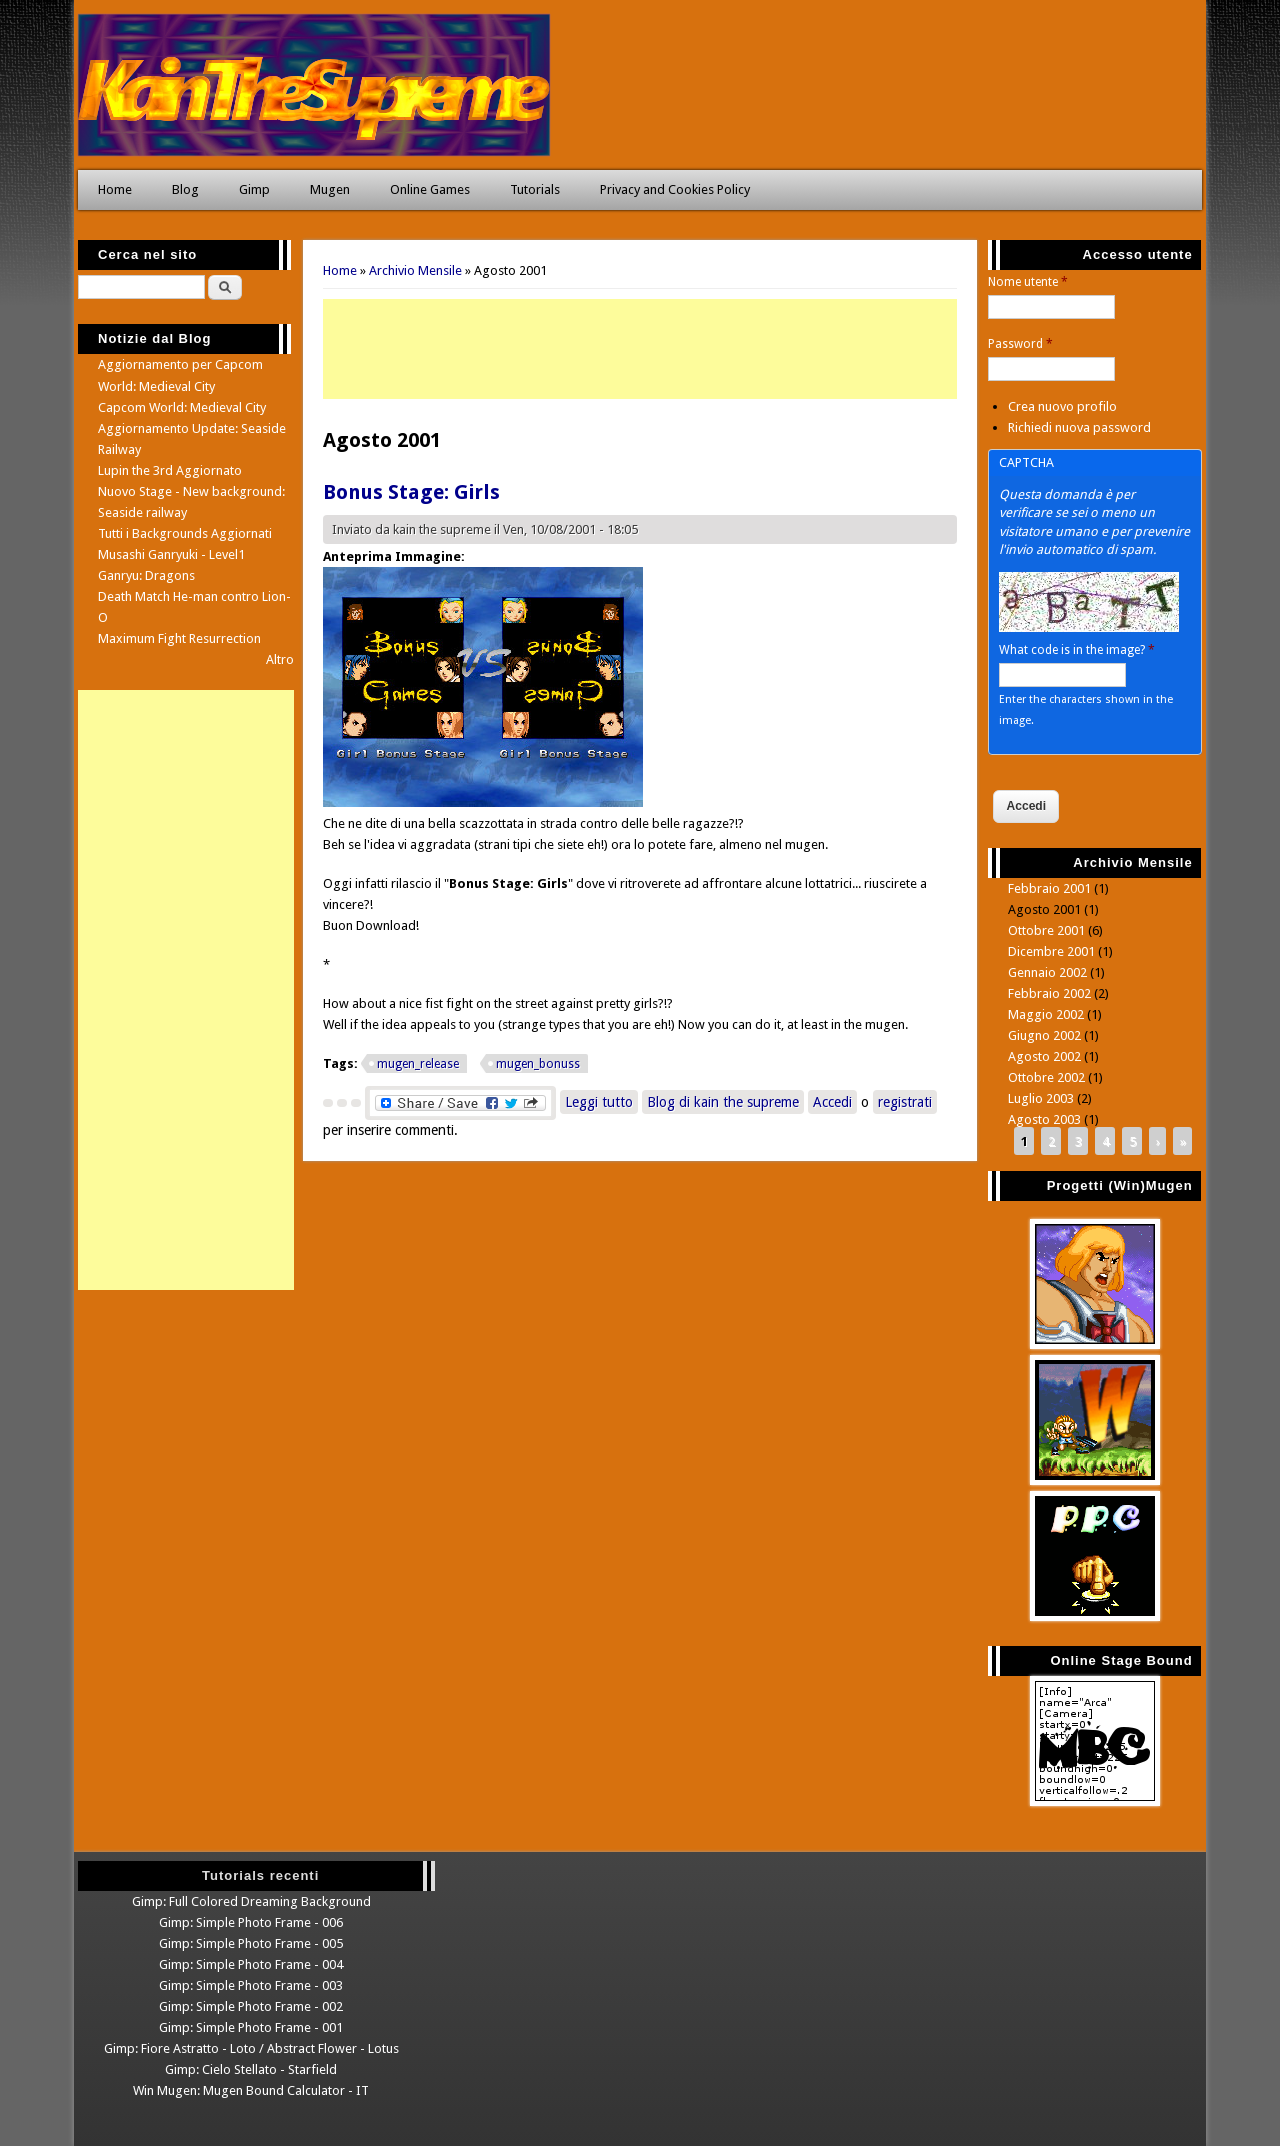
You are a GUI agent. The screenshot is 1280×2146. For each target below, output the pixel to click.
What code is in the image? (1077, 650)
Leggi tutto (601, 1100)
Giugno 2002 (1044, 1035)
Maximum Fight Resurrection (179, 638)
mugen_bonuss (538, 1064)
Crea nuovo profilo (1062, 406)
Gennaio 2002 (1047, 972)
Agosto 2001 (1044, 909)
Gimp (254, 189)
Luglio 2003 (1041, 1098)
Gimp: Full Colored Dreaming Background (251, 1901)
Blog (185, 189)
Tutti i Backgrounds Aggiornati (185, 533)
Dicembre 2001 (1051, 951)
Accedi (832, 1102)
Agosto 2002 (1044, 1056)
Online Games (430, 189)
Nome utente (1028, 282)
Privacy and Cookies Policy (675, 189)
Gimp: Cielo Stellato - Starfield (251, 2069)
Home (115, 189)
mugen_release (418, 1064)
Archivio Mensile (415, 270)
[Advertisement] (640, 349)
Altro (280, 659)
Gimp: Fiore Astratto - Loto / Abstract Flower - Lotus (251, 2048)
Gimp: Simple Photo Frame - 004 (251, 1964)
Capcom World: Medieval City (182, 407)
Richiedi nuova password (1079, 427)
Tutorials (535, 189)
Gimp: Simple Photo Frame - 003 (251, 1985)
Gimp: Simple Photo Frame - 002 (251, 2006)
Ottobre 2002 (1046, 1077)
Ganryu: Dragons (146, 575)
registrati (905, 1102)
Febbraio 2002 (1049, 993)
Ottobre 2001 (1046, 930)
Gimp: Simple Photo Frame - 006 (251, 1922)
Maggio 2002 (1046, 1014)
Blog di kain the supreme (723, 1102)
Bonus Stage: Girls (411, 492)
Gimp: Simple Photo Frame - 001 (251, 2027)
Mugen (330, 189)
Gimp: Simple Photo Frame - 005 (251, 1943)
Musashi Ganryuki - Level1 (171, 554)
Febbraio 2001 (1049, 888)
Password (1020, 344)
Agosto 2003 (1044, 1119)
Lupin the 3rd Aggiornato (170, 470)
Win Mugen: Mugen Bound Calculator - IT (251, 2090)
